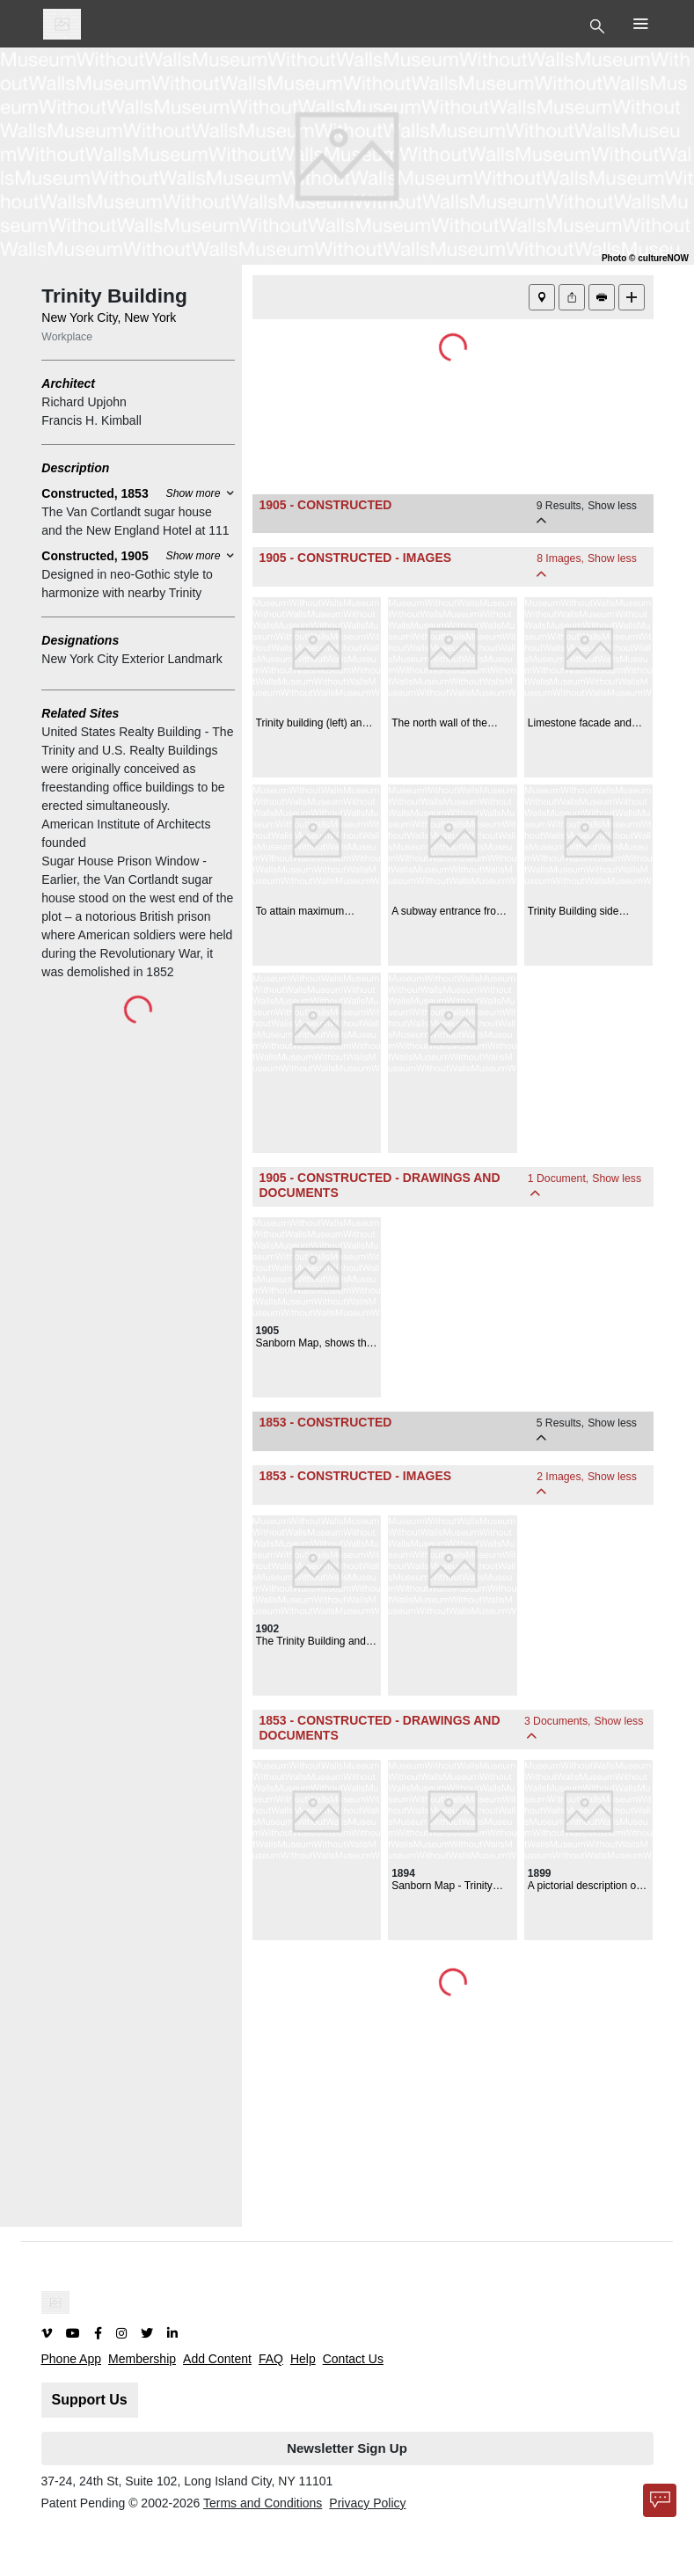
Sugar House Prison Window (120, 861)
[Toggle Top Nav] (599, 24)
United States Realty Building (121, 732)
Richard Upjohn (84, 402)
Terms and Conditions (262, 2503)
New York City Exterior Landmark (131, 659)
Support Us (90, 2399)
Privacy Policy (367, 2503)
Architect (68, 383)
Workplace (66, 337)
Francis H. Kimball (91, 420)
